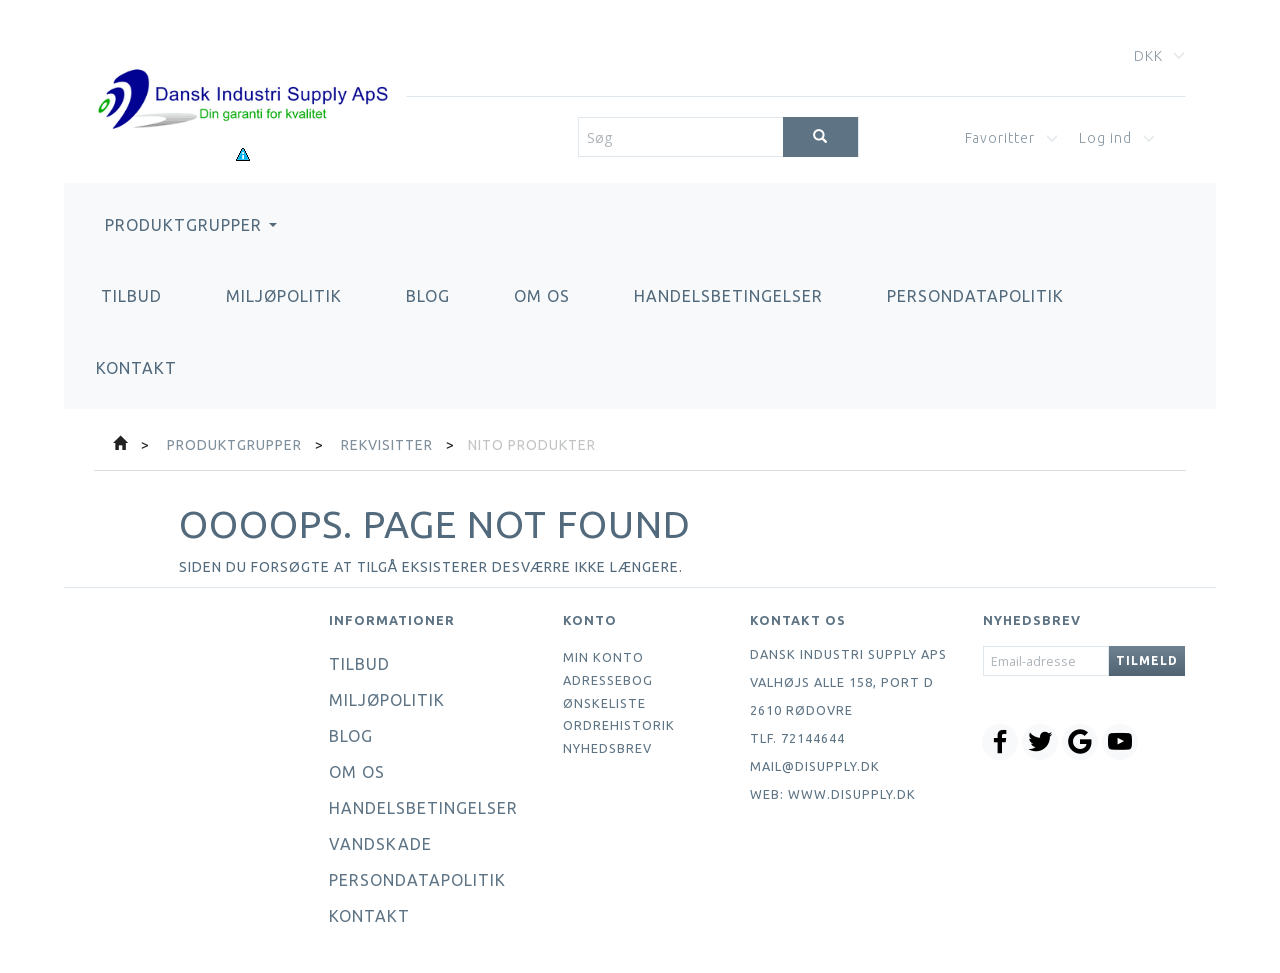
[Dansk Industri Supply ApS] (242, 69)
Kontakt (136, 368)
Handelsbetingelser (728, 296)
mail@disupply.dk (815, 766)
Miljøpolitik (284, 296)
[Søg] (820, 137)
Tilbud (131, 296)
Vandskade (380, 844)
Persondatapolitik (975, 296)
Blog (428, 296)
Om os (542, 296)
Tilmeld (1147, 660)
